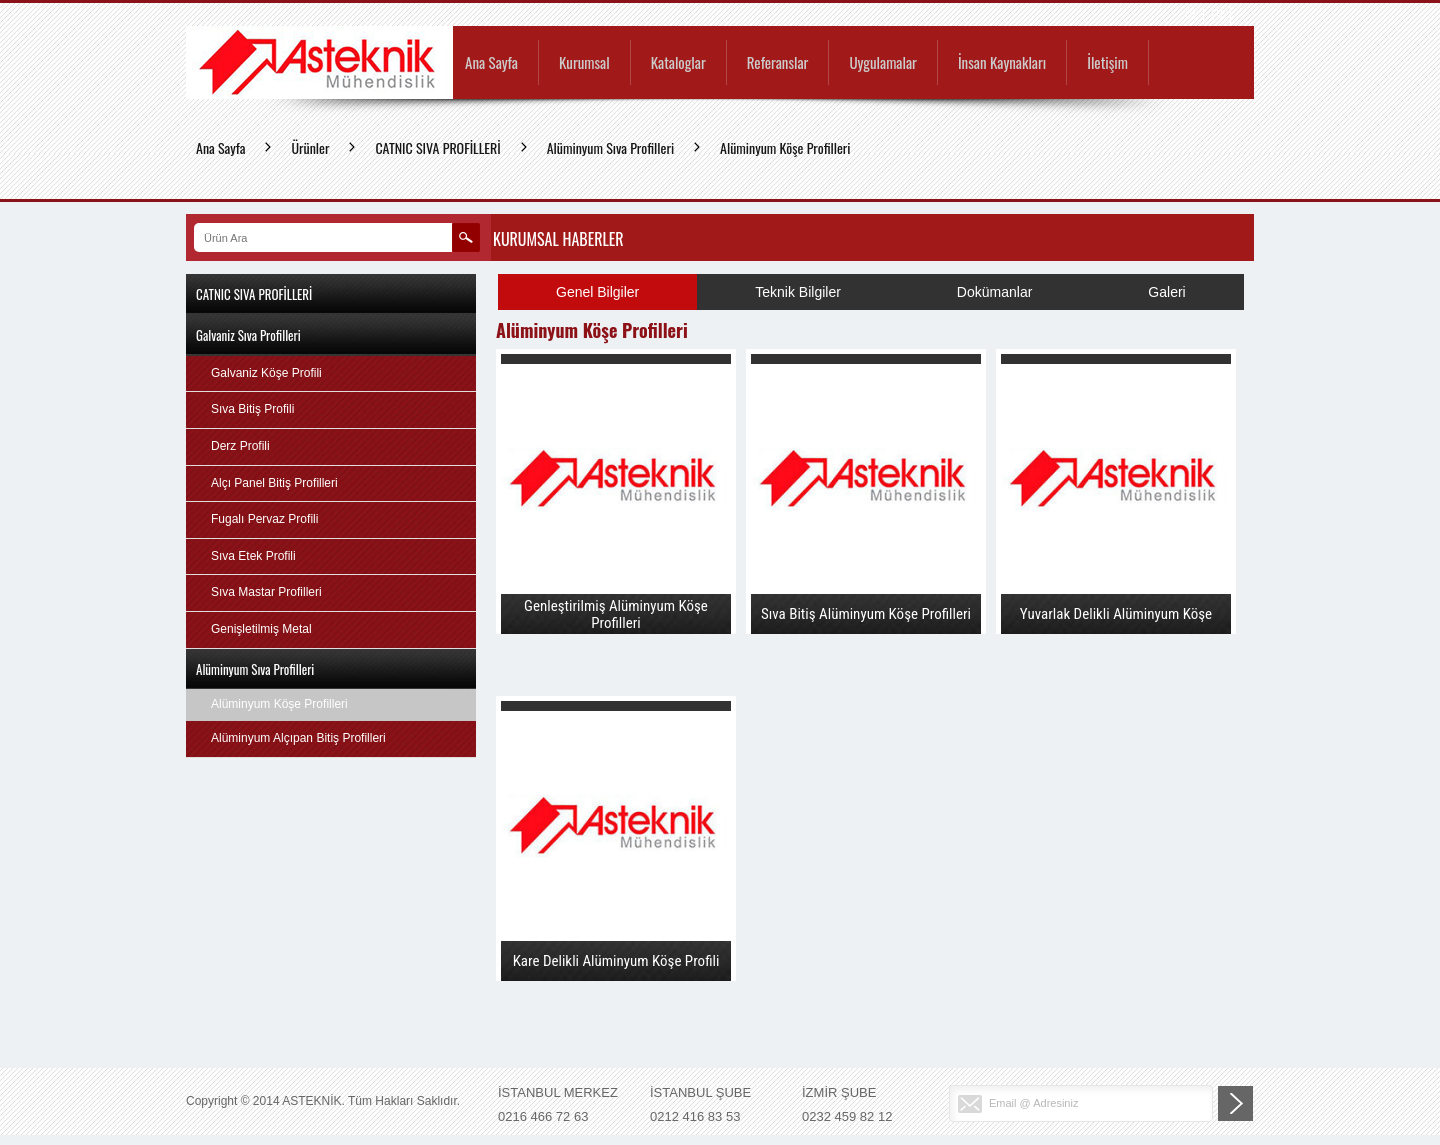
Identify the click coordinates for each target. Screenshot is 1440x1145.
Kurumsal (584, 64)
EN (1217, 14)
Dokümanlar (994, 292)
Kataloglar (678, 64)
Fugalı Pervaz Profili (264, 519)
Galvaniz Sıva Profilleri (248, 335)
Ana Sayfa (491, 64)
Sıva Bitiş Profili (252, 409)
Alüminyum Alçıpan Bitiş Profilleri (298, 738)
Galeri (1166, 292)
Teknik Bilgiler (798, 292)
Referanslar (778, 64)
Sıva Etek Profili (253, 556)
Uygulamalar (882, 64)
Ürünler (310, 147)
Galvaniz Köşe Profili (266, 373)
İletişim (1107, 64)
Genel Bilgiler (597, 292)
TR (1190, 14)
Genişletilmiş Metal (261, 629)
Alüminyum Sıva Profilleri (610, 147)
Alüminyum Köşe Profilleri (785, 147)
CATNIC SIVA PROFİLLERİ (437, 147)
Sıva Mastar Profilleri (266, 592)
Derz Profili (240, 446)
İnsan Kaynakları (1002, 64)
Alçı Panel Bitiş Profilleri (274, 483)
